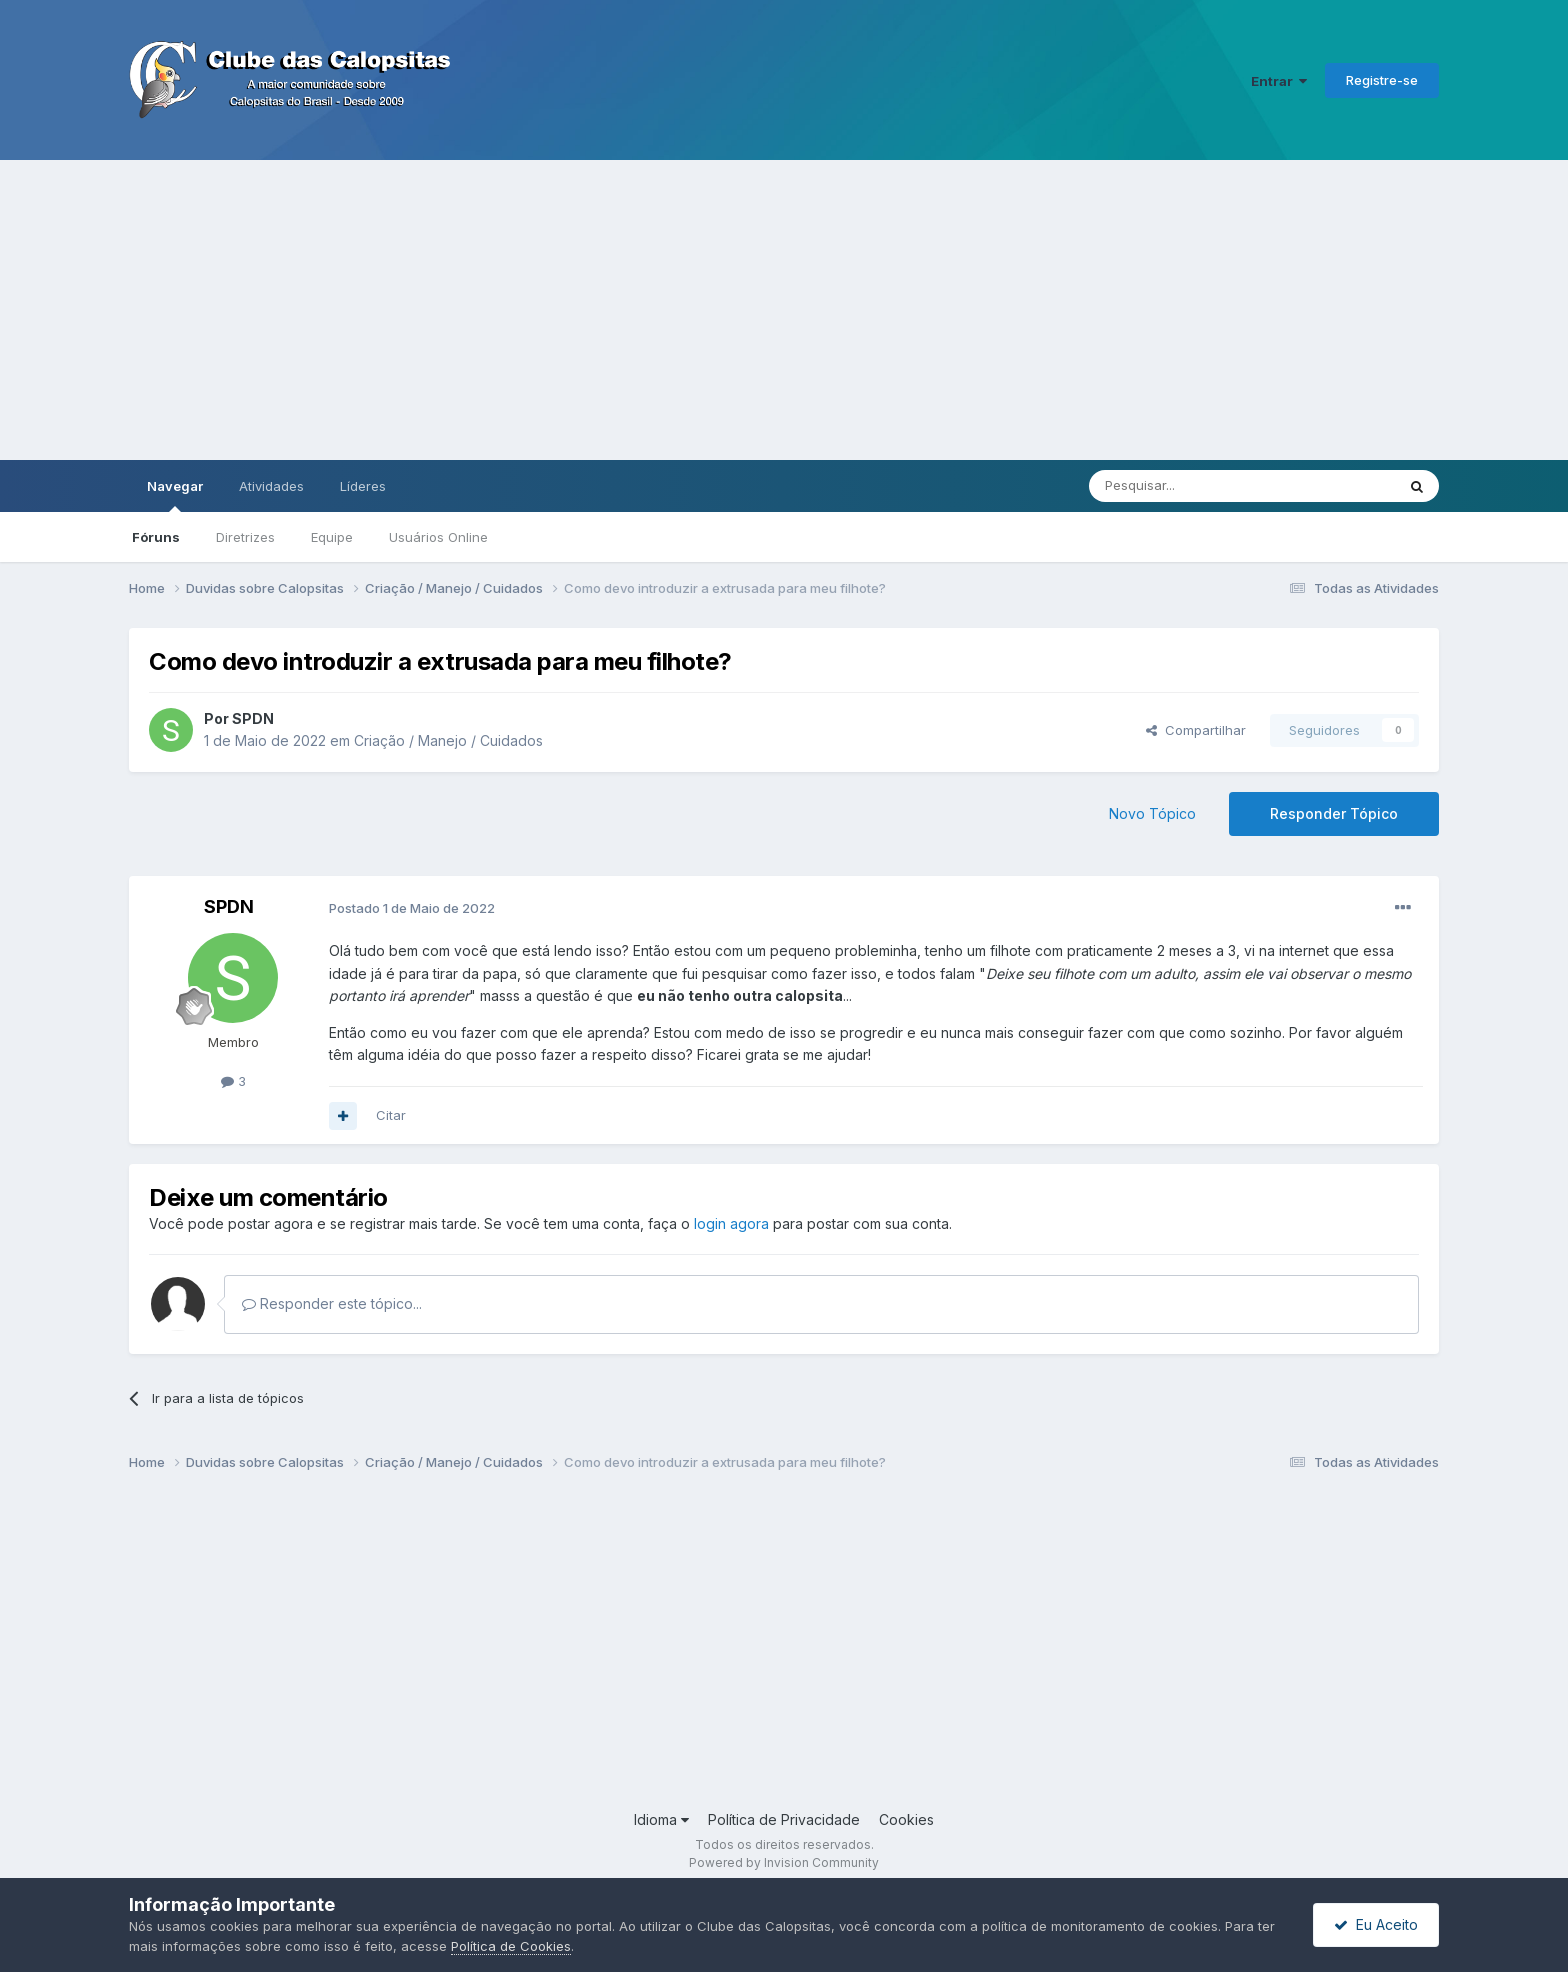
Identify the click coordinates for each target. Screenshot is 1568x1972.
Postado (412, 908)
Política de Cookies (511, 1946)
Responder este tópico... (332, 1303)
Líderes (363, 486)
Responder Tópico (1334, 813)
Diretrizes (245, 537)
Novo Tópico (1152, 813)
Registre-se (1382, 80)
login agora (731, 1223)
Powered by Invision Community (784, 1862)
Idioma (661, 1819)
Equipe (332, 537)
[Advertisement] (784, 310)
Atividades (271, 486)
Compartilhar (1196, 730)
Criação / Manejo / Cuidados (448, 740)
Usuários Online (438, 537)
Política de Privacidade (784, 1819)
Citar (391, 1115)
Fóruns (156, 537)
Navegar (175, 495)
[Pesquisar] (1187, 486)
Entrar (1279, 81)
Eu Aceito (1376, 1924)
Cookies (906, 1819)
